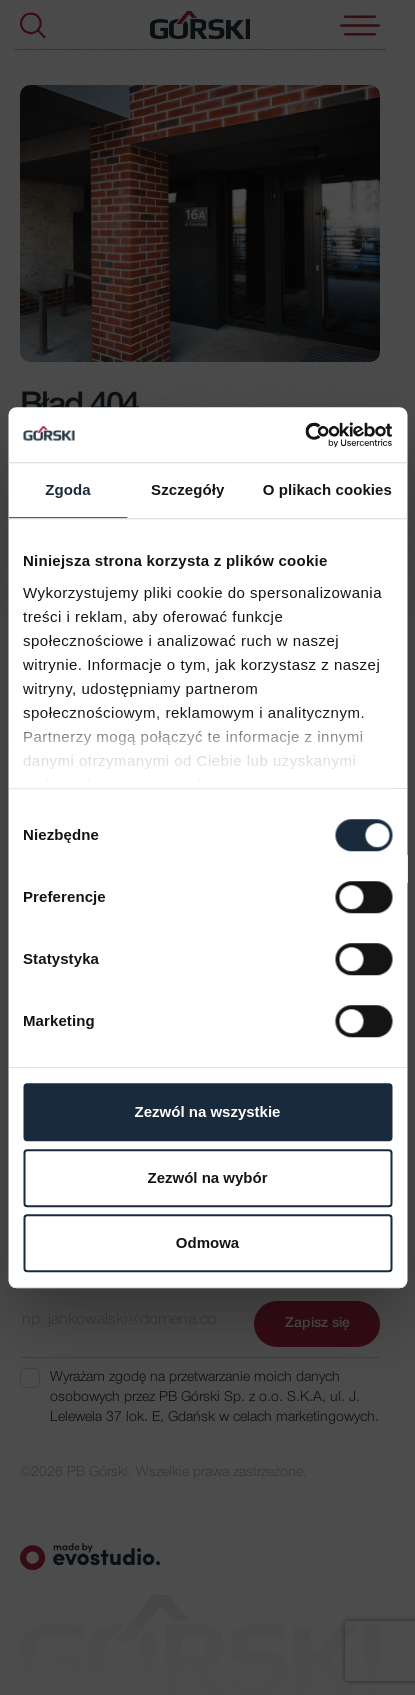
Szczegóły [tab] (187, 489)
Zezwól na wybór (207, 1177)
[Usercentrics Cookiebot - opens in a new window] (304, 435)
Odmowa (207, 1242)
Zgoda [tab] (68, 489)
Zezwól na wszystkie (208, 1111)
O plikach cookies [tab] (327, 489)
